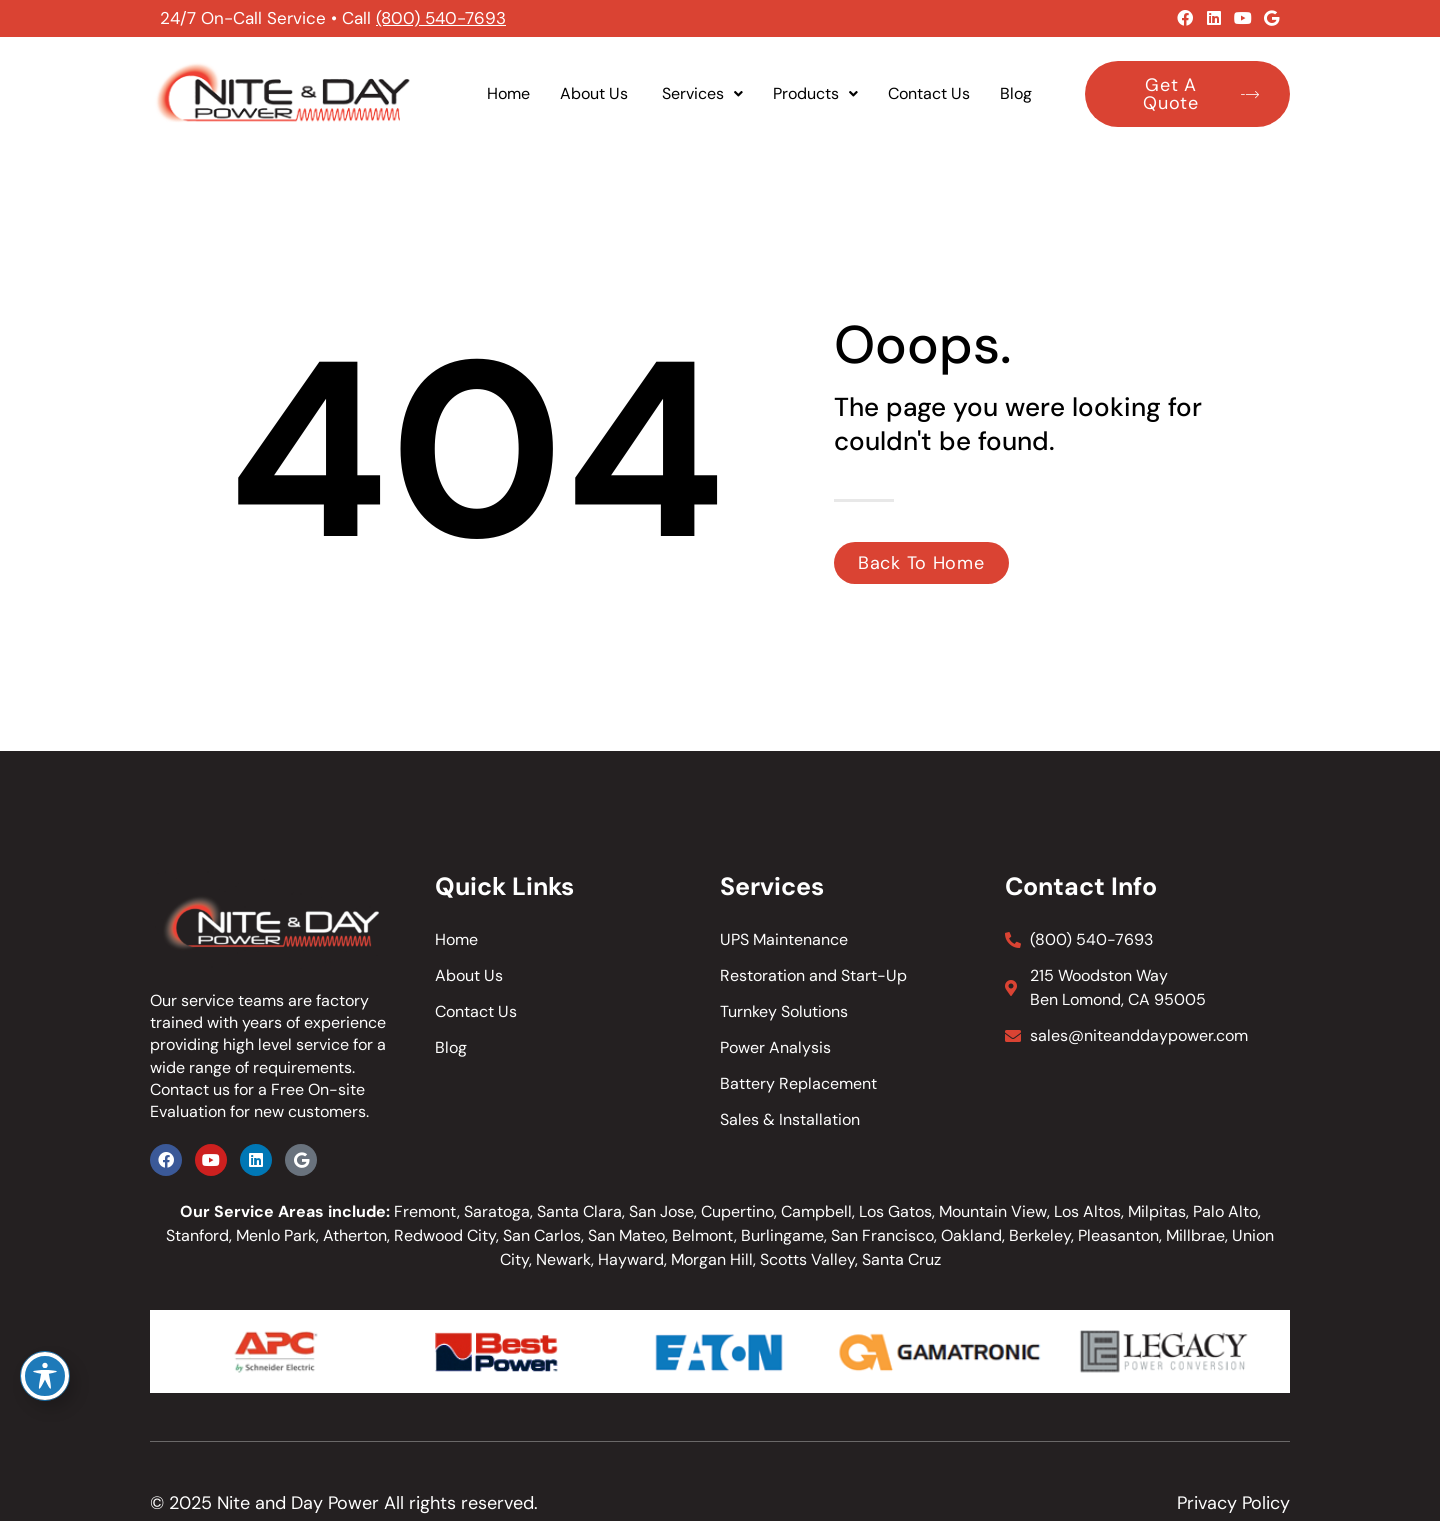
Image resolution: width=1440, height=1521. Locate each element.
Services (702, 93)
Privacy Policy (1233, 1503)
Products (815, 93)
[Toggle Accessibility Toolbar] (45, 1376)
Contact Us (929, 93)
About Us (596, 93)
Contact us (190, 1089)
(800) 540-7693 (441, 18)
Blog (1016, 93)
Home (508, 93)
